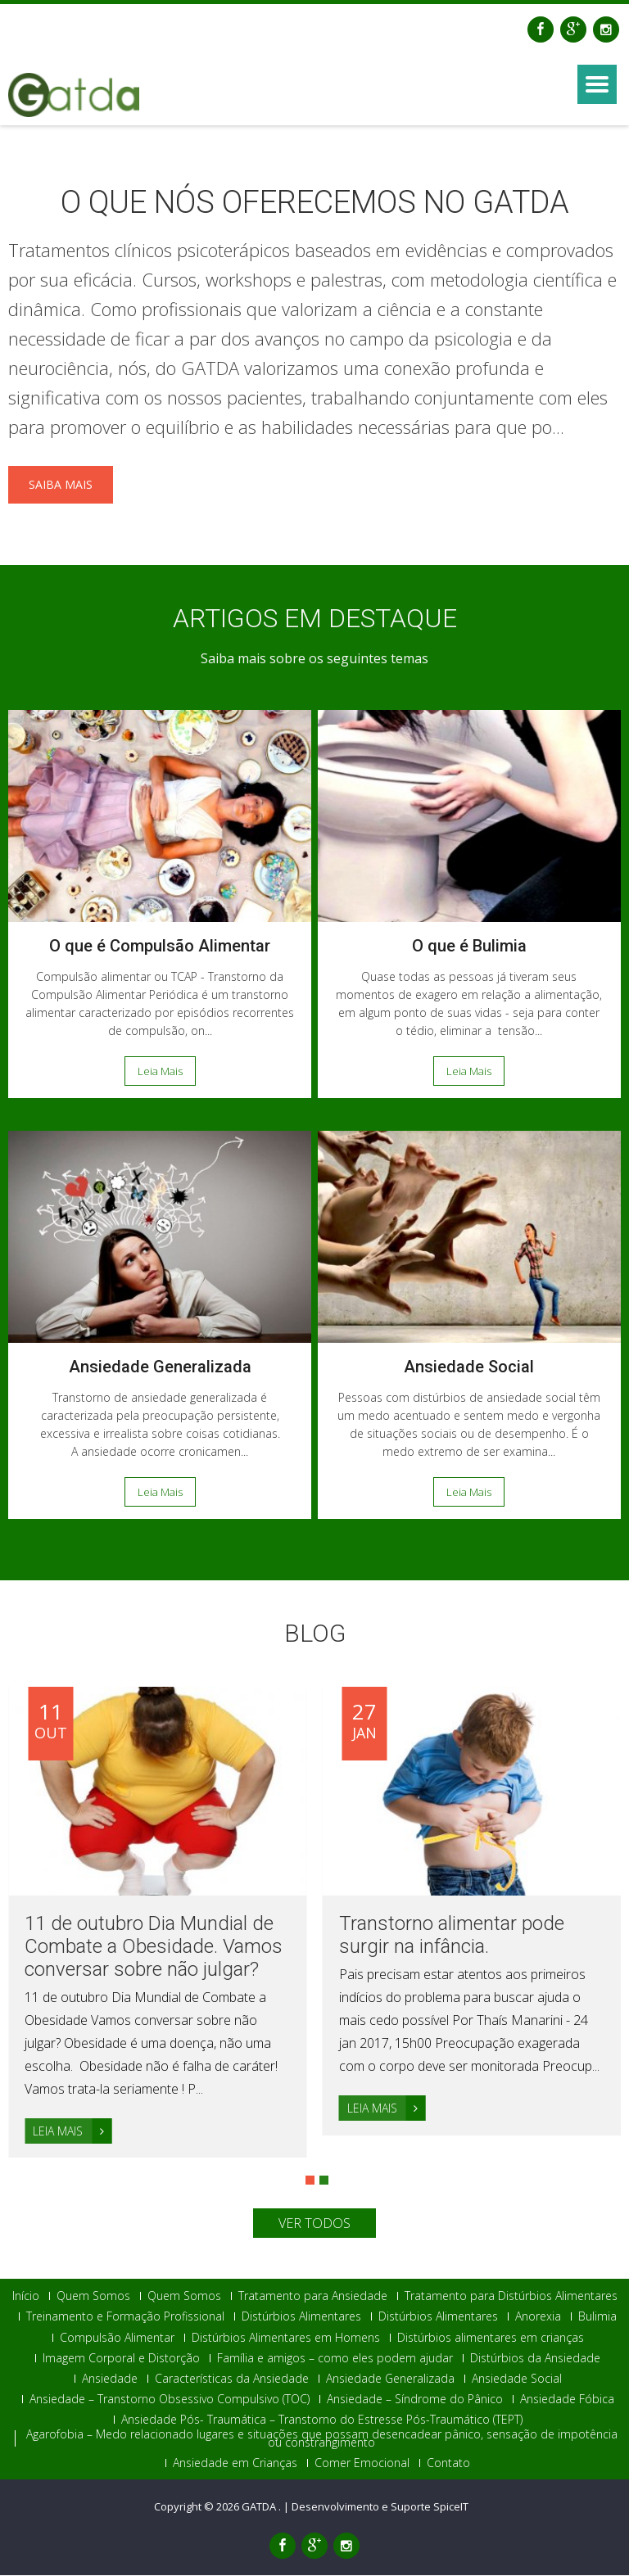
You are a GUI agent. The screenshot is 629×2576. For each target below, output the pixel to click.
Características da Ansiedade (232, 2379)
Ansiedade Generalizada (160, 1366)
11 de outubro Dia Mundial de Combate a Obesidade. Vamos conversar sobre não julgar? (154, 1946)
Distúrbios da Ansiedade (535, 2359)
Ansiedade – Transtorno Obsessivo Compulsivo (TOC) (169, 2400)
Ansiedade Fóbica (567, 2400)
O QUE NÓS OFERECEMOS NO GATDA (315, 202)
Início (25, 2297)
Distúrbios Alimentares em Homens (286, 2338)
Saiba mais (61, 484)
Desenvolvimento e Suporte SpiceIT (380, 2507)
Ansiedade (110, 2379)
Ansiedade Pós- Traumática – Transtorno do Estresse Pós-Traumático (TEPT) (322, 2420)
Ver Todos (314, 2224)
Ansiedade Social (469, 1366)
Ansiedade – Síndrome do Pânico (415, 2400)
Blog (315, 1633)
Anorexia (538, 2317)
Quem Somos (93, 2297)
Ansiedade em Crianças (235, 2463)
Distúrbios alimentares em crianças (490, 2338)
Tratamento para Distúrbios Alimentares (511, 2297)
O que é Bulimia (469, 946)
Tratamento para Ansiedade (312, 2297)
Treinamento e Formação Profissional (125, 2317)
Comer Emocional (362, 2463)
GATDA (260, 2507)
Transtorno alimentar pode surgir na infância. (451, 1935)
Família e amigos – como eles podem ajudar (335, 2359)
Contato (448, 2463)
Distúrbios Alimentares (301, 2317)
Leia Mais (160, 1071)
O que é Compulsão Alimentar (159, 946)
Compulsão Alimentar (117, 2338)
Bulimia (597, 2317)
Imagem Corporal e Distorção (121, 2359)
